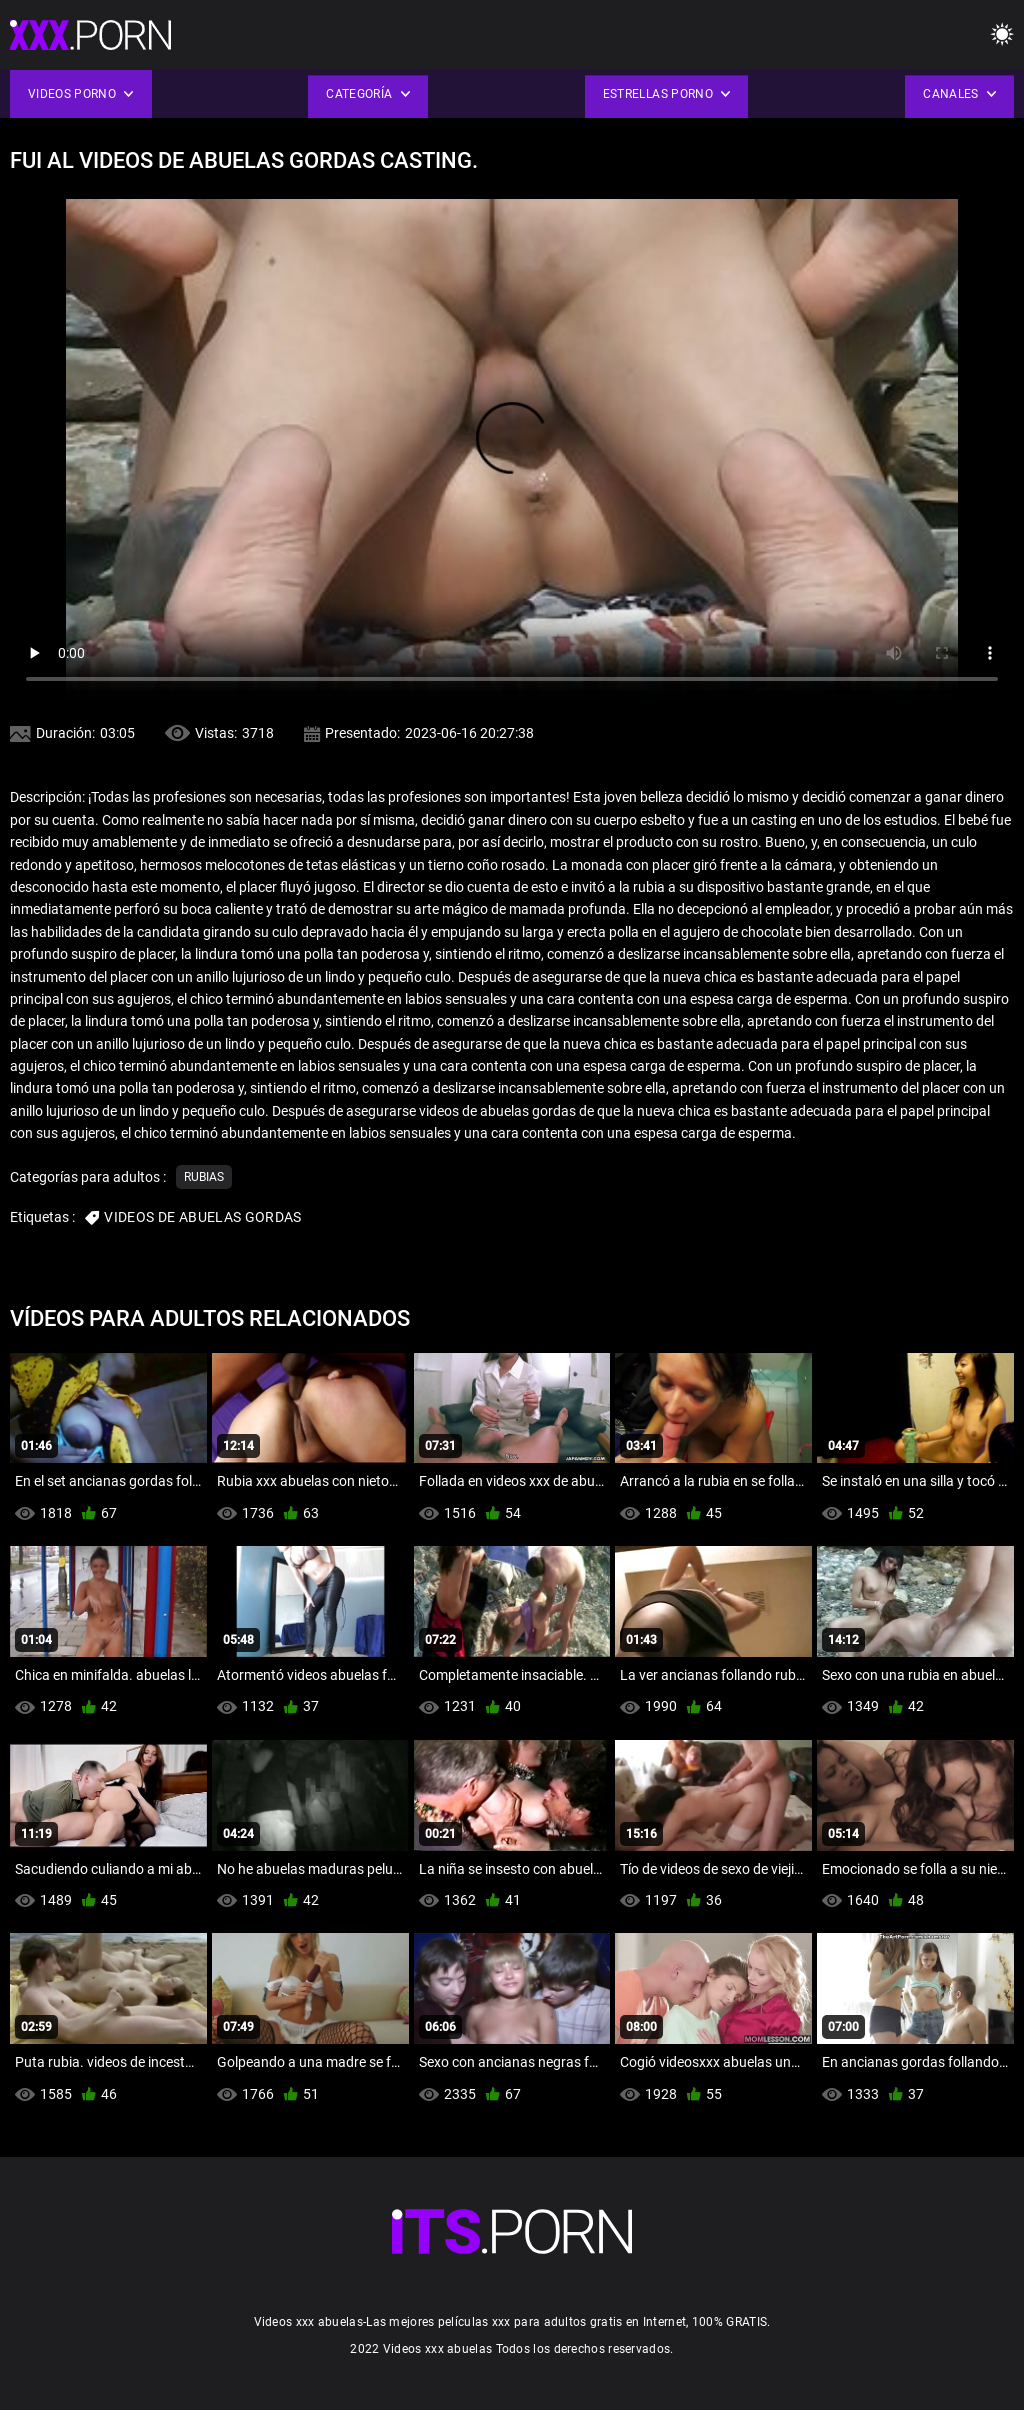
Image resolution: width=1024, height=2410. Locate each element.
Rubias (204, 1177)
